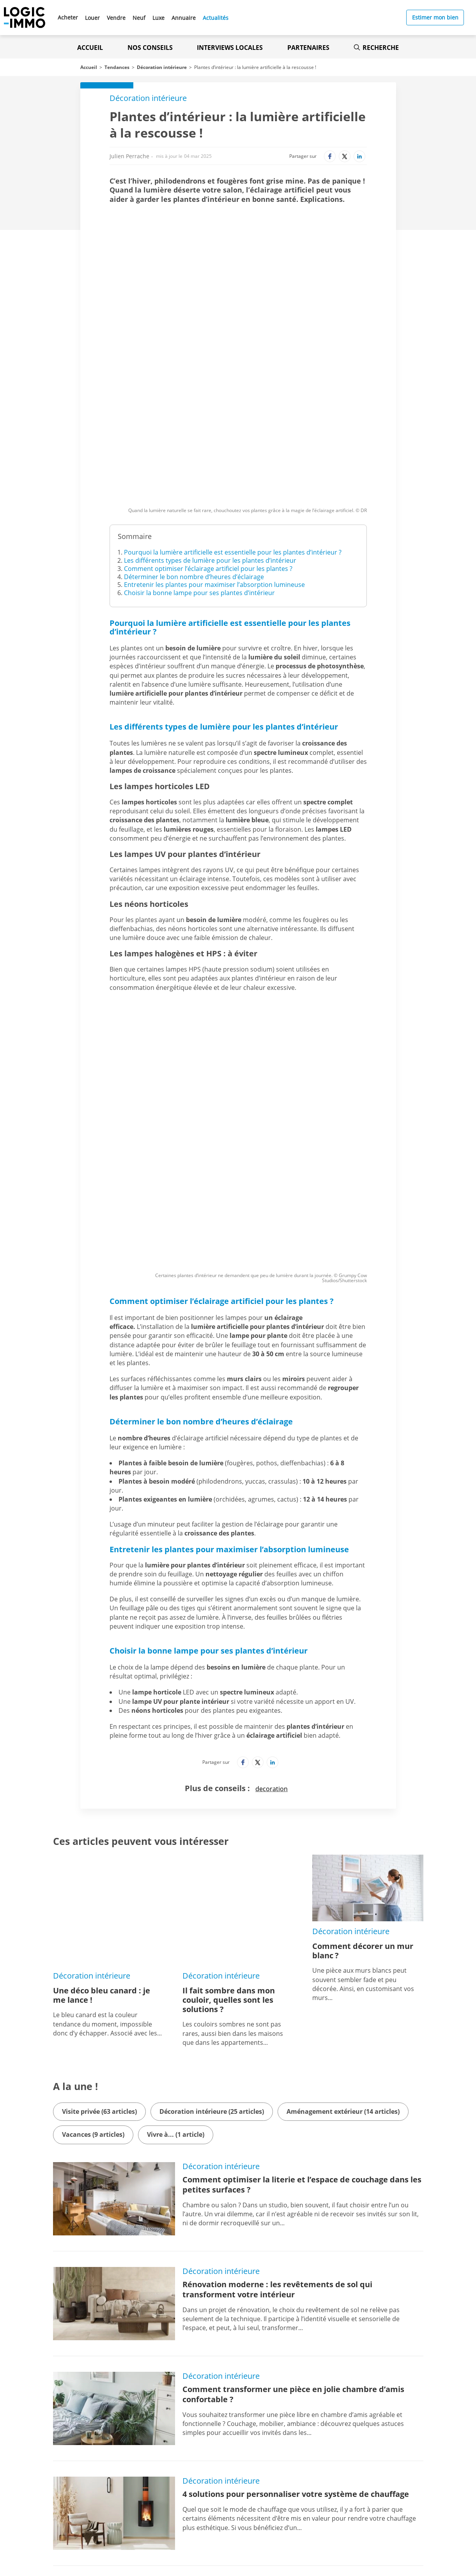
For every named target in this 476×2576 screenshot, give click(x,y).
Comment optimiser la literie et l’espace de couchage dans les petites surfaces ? (301, 1901)
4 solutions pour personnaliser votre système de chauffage (295, 2210)
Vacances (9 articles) (93, 1851)
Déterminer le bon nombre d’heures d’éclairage (194, 451)
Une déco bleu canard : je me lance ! (101, 1712)
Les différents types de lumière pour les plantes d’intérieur (210, 434)
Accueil (90, 47)
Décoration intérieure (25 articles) (211, 1828)
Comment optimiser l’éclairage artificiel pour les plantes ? (208, 442)
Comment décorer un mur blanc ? (362, 1712)
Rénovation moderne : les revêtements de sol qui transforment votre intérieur (277, 2006)
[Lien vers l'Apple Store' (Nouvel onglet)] (162, 2495)
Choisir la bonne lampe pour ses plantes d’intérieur (199, 467)
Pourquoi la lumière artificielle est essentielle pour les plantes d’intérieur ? (233, 426)
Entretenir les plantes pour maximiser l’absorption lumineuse (214, 458)
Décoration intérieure (162, 67)
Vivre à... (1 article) (175, 1851)
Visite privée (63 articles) (99, 1828)
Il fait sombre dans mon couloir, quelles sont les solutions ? (228, 1716)
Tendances (116, 67)
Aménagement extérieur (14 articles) (343, 1828)
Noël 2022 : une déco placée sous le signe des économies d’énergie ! (290, 2320)
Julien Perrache (129, 156)
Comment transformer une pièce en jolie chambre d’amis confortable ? (293, 2111)
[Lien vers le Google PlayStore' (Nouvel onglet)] (162, 2512)
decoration (271, 1550)
